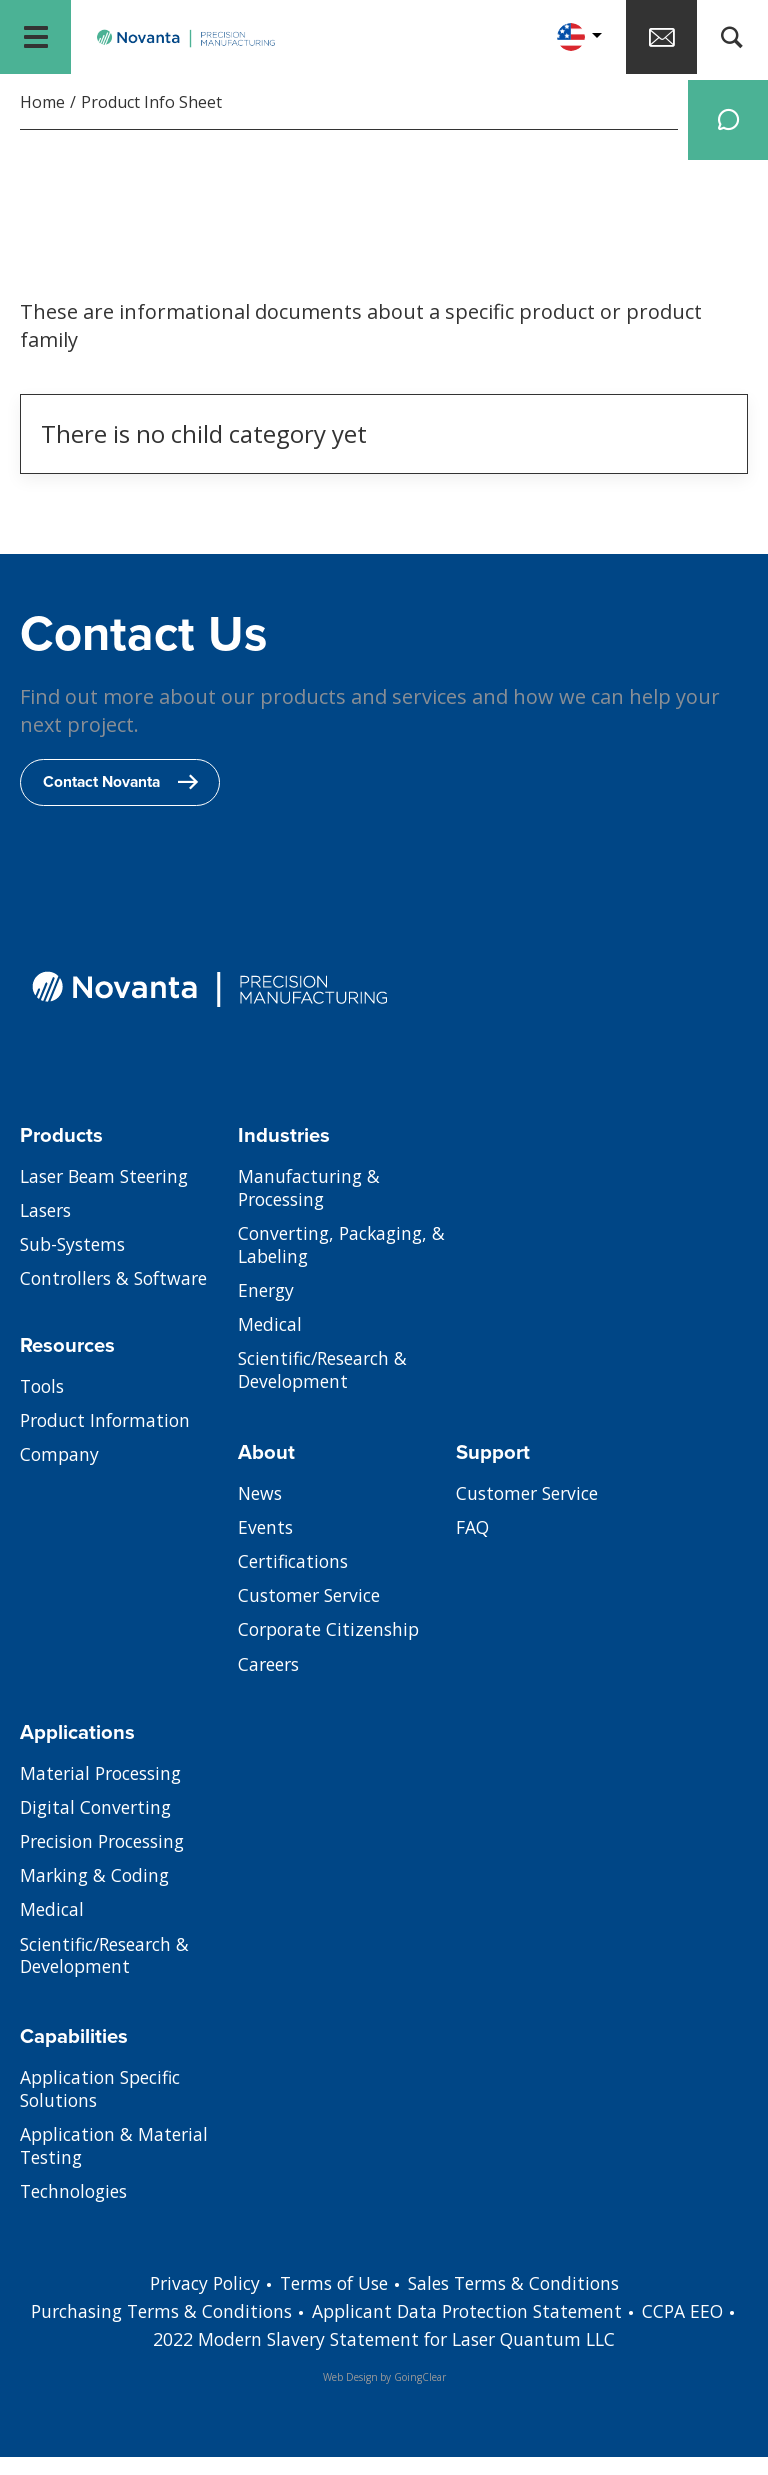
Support (494, 1470)
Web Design (350, 2395)
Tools (44, 1406)
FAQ (473, 1548)
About (266, 1470)
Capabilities (74, 2054)
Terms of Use (331, 2301)
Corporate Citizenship (333, 1653)
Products (62, 1153)
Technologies (77, 2215)
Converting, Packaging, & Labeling (346, 1267)
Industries (285, 1153)
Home (42, 108)
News (261, 1513)
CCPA (702, 2329)
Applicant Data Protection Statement (498, 2329)
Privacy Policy (195, 2301)
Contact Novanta (124, 799)
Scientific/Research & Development (328, 1396)
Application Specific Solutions (105, 2109)
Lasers (48, 1231)
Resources (69, 1363)
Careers (271, 1688)
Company (60, 1476)
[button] (560, 40)
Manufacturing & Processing (311, 1208)
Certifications (296, 1583)
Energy (267, 1314)
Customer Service (313, 1618)
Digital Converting (98, 1828)
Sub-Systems (75, 1266)
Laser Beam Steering (109, 1196)
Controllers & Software (119, 1301)
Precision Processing (109, 1863)
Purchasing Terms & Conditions (180, 2329)
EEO (134, 2357)
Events (266, 1548)
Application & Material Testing (117, 2168)
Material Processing (105, 1793)
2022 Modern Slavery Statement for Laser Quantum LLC (411, 2357)
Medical (271, 1349)
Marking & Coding (97, 1898)
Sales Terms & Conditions (520, 2301)
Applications (77, 1750)
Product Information (109, 1441)
